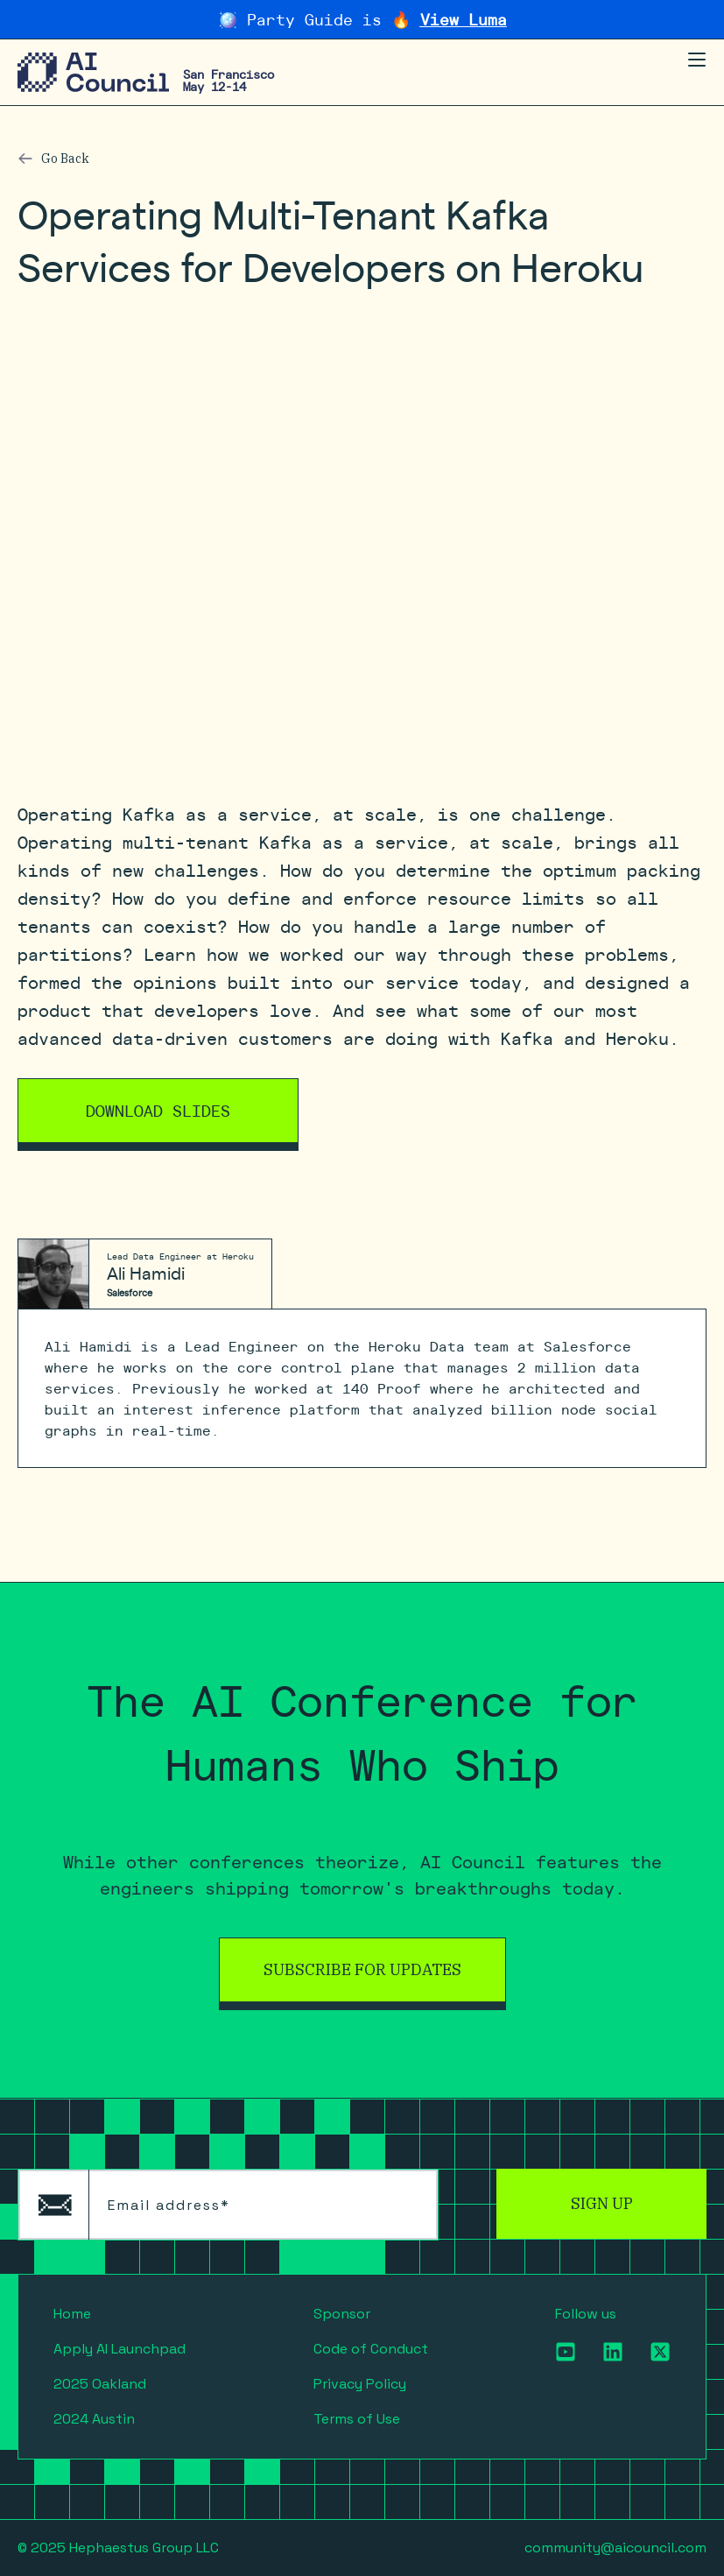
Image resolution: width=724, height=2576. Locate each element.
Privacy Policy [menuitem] (359, 2384)
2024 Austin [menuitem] (94, 2419)
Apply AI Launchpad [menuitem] (119, 2349)
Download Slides (158, 1110)
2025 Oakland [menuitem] (99, 2384)
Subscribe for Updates (362, 1969)
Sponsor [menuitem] (341, 2313)
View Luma (463, 19)
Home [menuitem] (72, 2313)
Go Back (65, 158)
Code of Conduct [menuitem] (370, 2349)
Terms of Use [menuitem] (356, 2419)
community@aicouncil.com (615, 2547)
